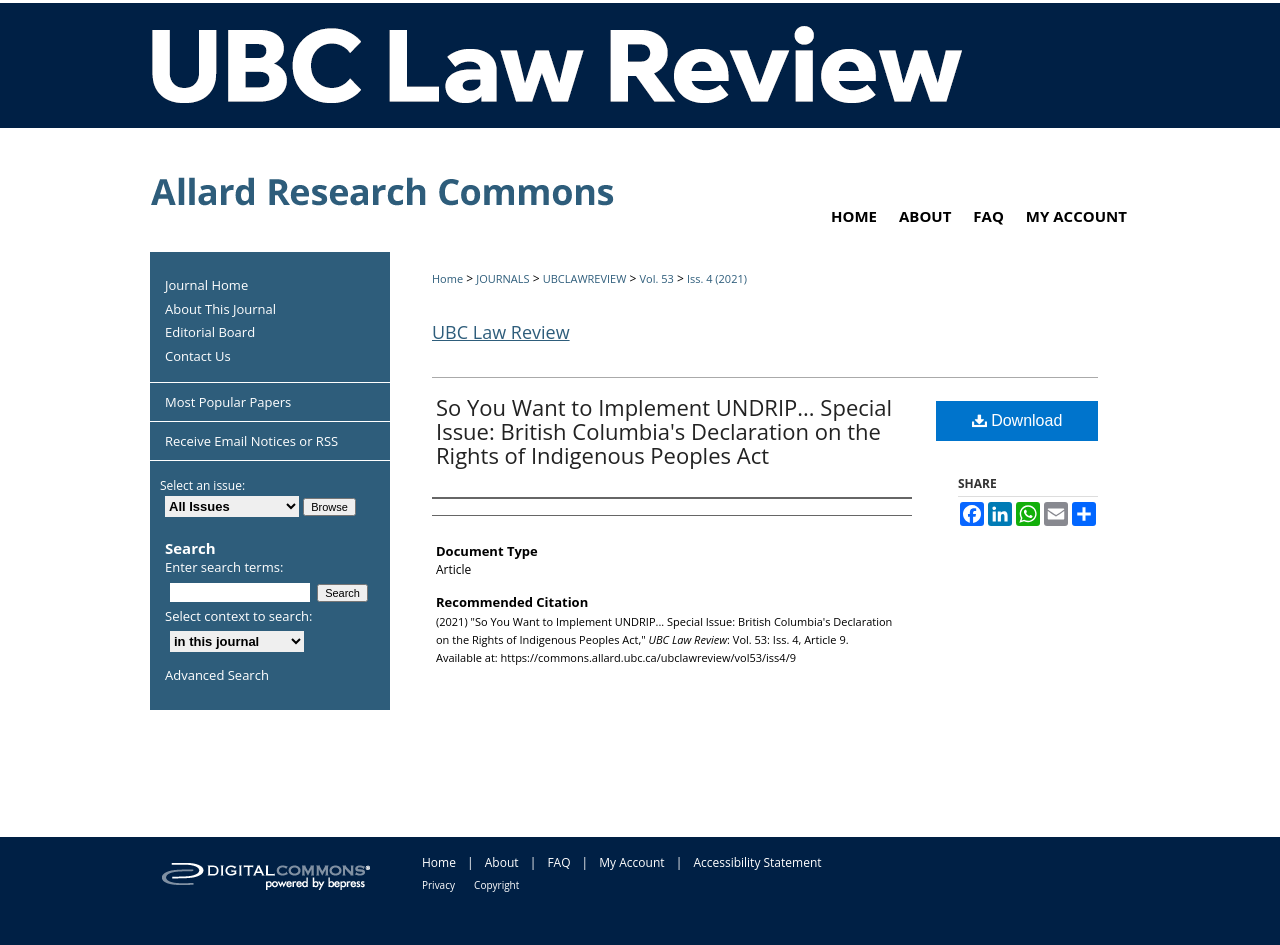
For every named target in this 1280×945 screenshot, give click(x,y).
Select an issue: (202, 485)
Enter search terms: (224, 567)
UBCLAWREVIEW (585, 278)
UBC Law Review (501, 332)
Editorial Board (210, 333)
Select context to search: (239, 616)
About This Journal (220, 310)
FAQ (558, 862)
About (502, 862)
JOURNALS (502, 278)
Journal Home (206, 286)
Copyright (496, 885)
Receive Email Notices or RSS (251, 441)
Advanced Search (217, 675)
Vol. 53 (656, 278)
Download (1017, 420)
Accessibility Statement (757, 862)
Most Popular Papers (228, 402)
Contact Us (198, 357)
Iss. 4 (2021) (717, 278)
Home (447, 278)
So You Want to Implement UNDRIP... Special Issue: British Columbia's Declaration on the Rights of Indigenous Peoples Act (664, 431)
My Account (631, 862)
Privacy (438, 885)
